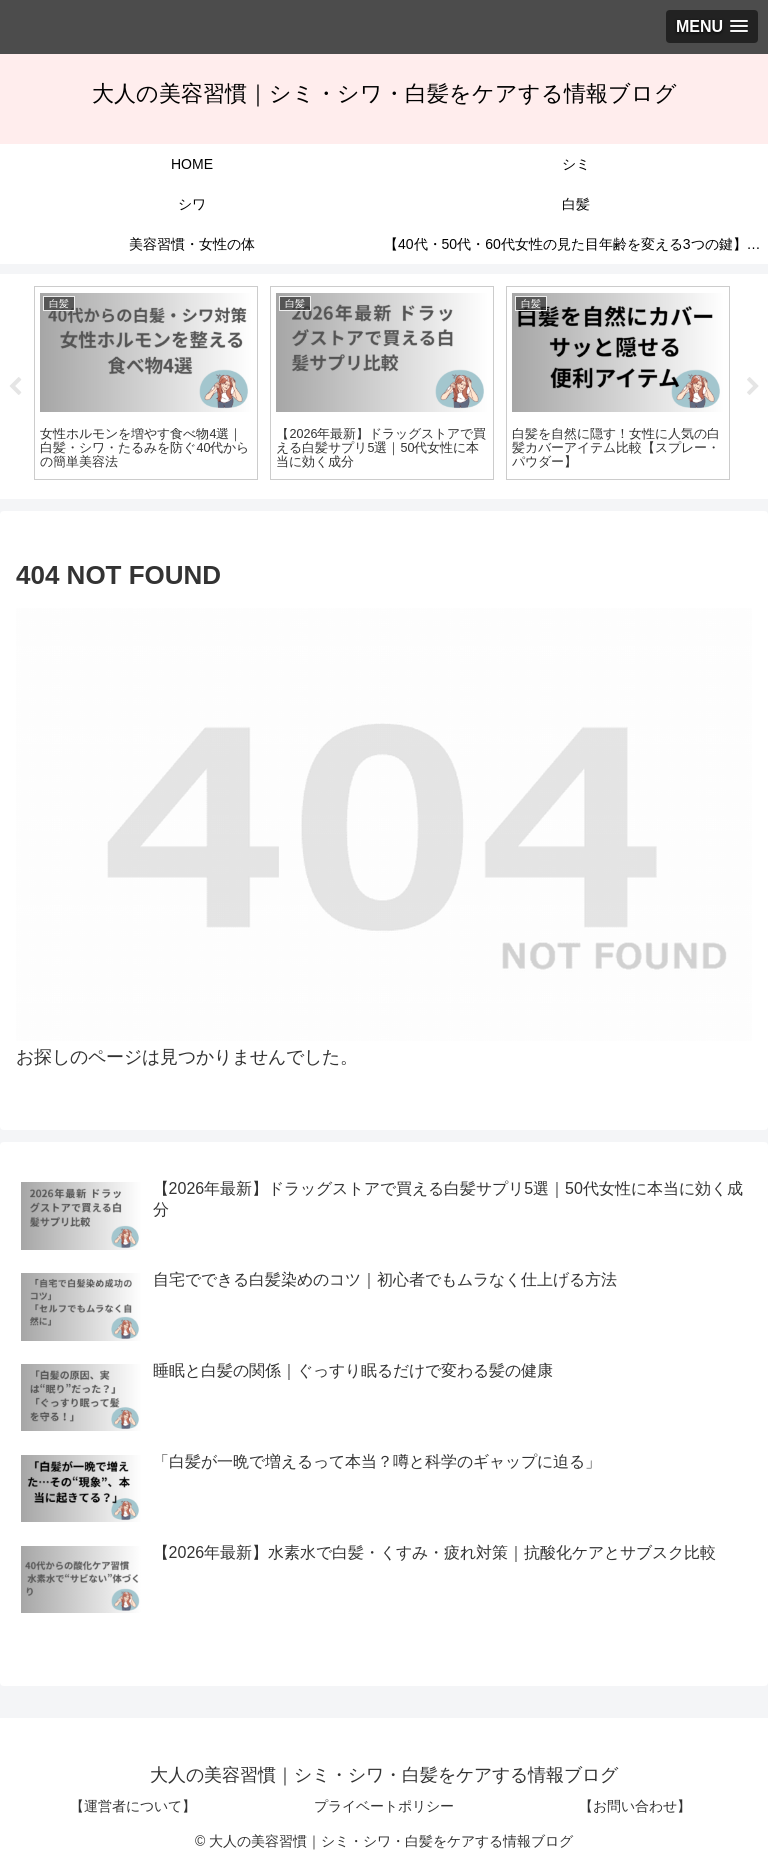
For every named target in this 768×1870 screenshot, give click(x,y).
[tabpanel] (146, 383)
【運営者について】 (133, 1806)
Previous (15, 387)
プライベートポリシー (384, 1806)
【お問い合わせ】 (635, 1806)
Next (753, 387)
